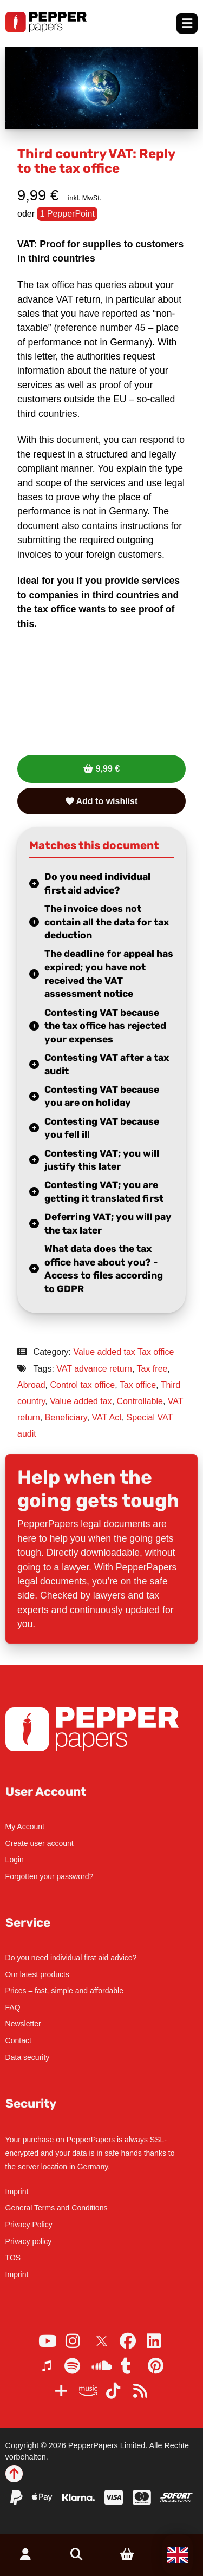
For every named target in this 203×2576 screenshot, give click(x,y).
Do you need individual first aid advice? (97, 883)
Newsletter (23, 2023)
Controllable (140, 1401)
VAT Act (107, 1417)
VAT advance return (94, 1368)
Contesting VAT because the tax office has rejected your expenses (105, 1026)
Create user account (39, 1843)
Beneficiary (66, 1417)
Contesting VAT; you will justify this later (101, 1160)
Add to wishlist (102, 801)
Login (14, 1859)
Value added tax (81, 1401)
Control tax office (82, 1385)
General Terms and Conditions (56, 2207)
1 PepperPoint (67, 213)
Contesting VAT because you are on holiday (101, 1096)
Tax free (152, 1368)
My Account (24, 1826)
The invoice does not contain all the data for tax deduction (106, 922)
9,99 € (108, 768)
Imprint (17, 2191)
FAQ (13, 2007)
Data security (27, 2057)
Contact (18, 2040)
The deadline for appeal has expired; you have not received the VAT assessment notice (108, 973)
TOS (13, 2257)
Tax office (138, 1385)
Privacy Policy (29, 2224)
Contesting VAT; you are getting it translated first (103, 1191)
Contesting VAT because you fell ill (101, 1128)
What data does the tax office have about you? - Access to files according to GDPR (103, 1268)
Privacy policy (28, 2241)
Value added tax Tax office (123, 1352)
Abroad (31, 1385)
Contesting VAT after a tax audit (106, 1064)
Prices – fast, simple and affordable (64, 1990)
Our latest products (37, 1974)
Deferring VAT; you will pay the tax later (108, 1223)
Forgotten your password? (49, 1876)
